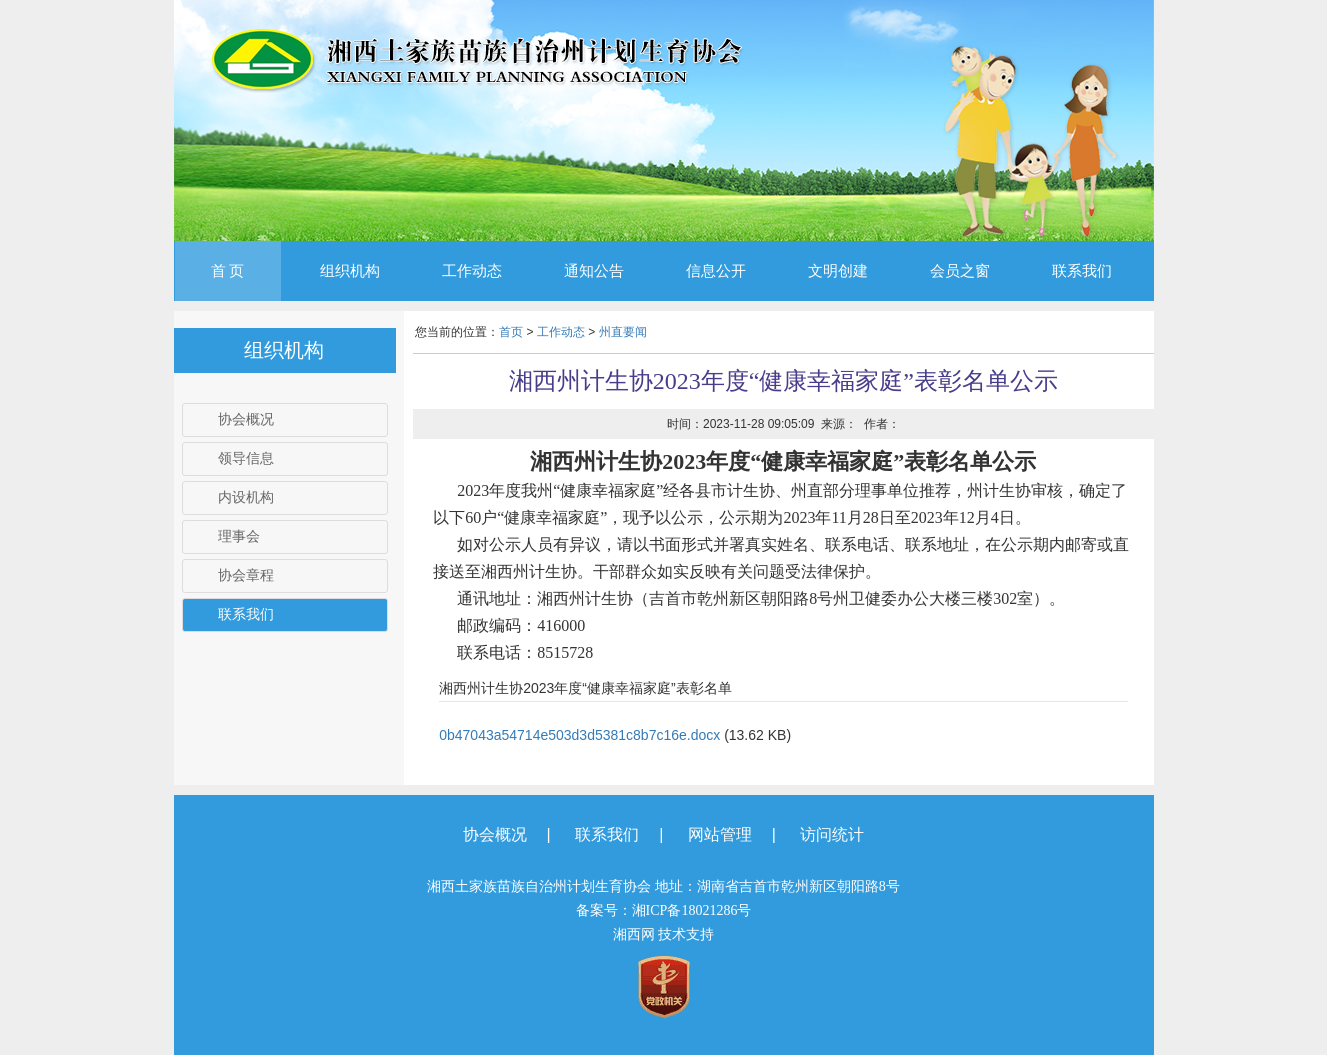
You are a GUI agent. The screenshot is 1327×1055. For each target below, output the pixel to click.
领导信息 (246, 458)
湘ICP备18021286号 (692, 910)
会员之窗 (960, 271)
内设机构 (246, 497)
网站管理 (720, 834)
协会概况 (246, 419)
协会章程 (246, 575)
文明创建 (838, 271)
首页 (511, 332)
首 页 (228, 271)
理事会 (239, 536)
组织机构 (350, 271)
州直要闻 (623, 332)
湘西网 (634, 934)
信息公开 (716, 271)
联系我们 (1082, 271)
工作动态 (472, 271)
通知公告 (594, 271)
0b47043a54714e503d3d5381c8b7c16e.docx (579, 735)
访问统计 (832, 834)
